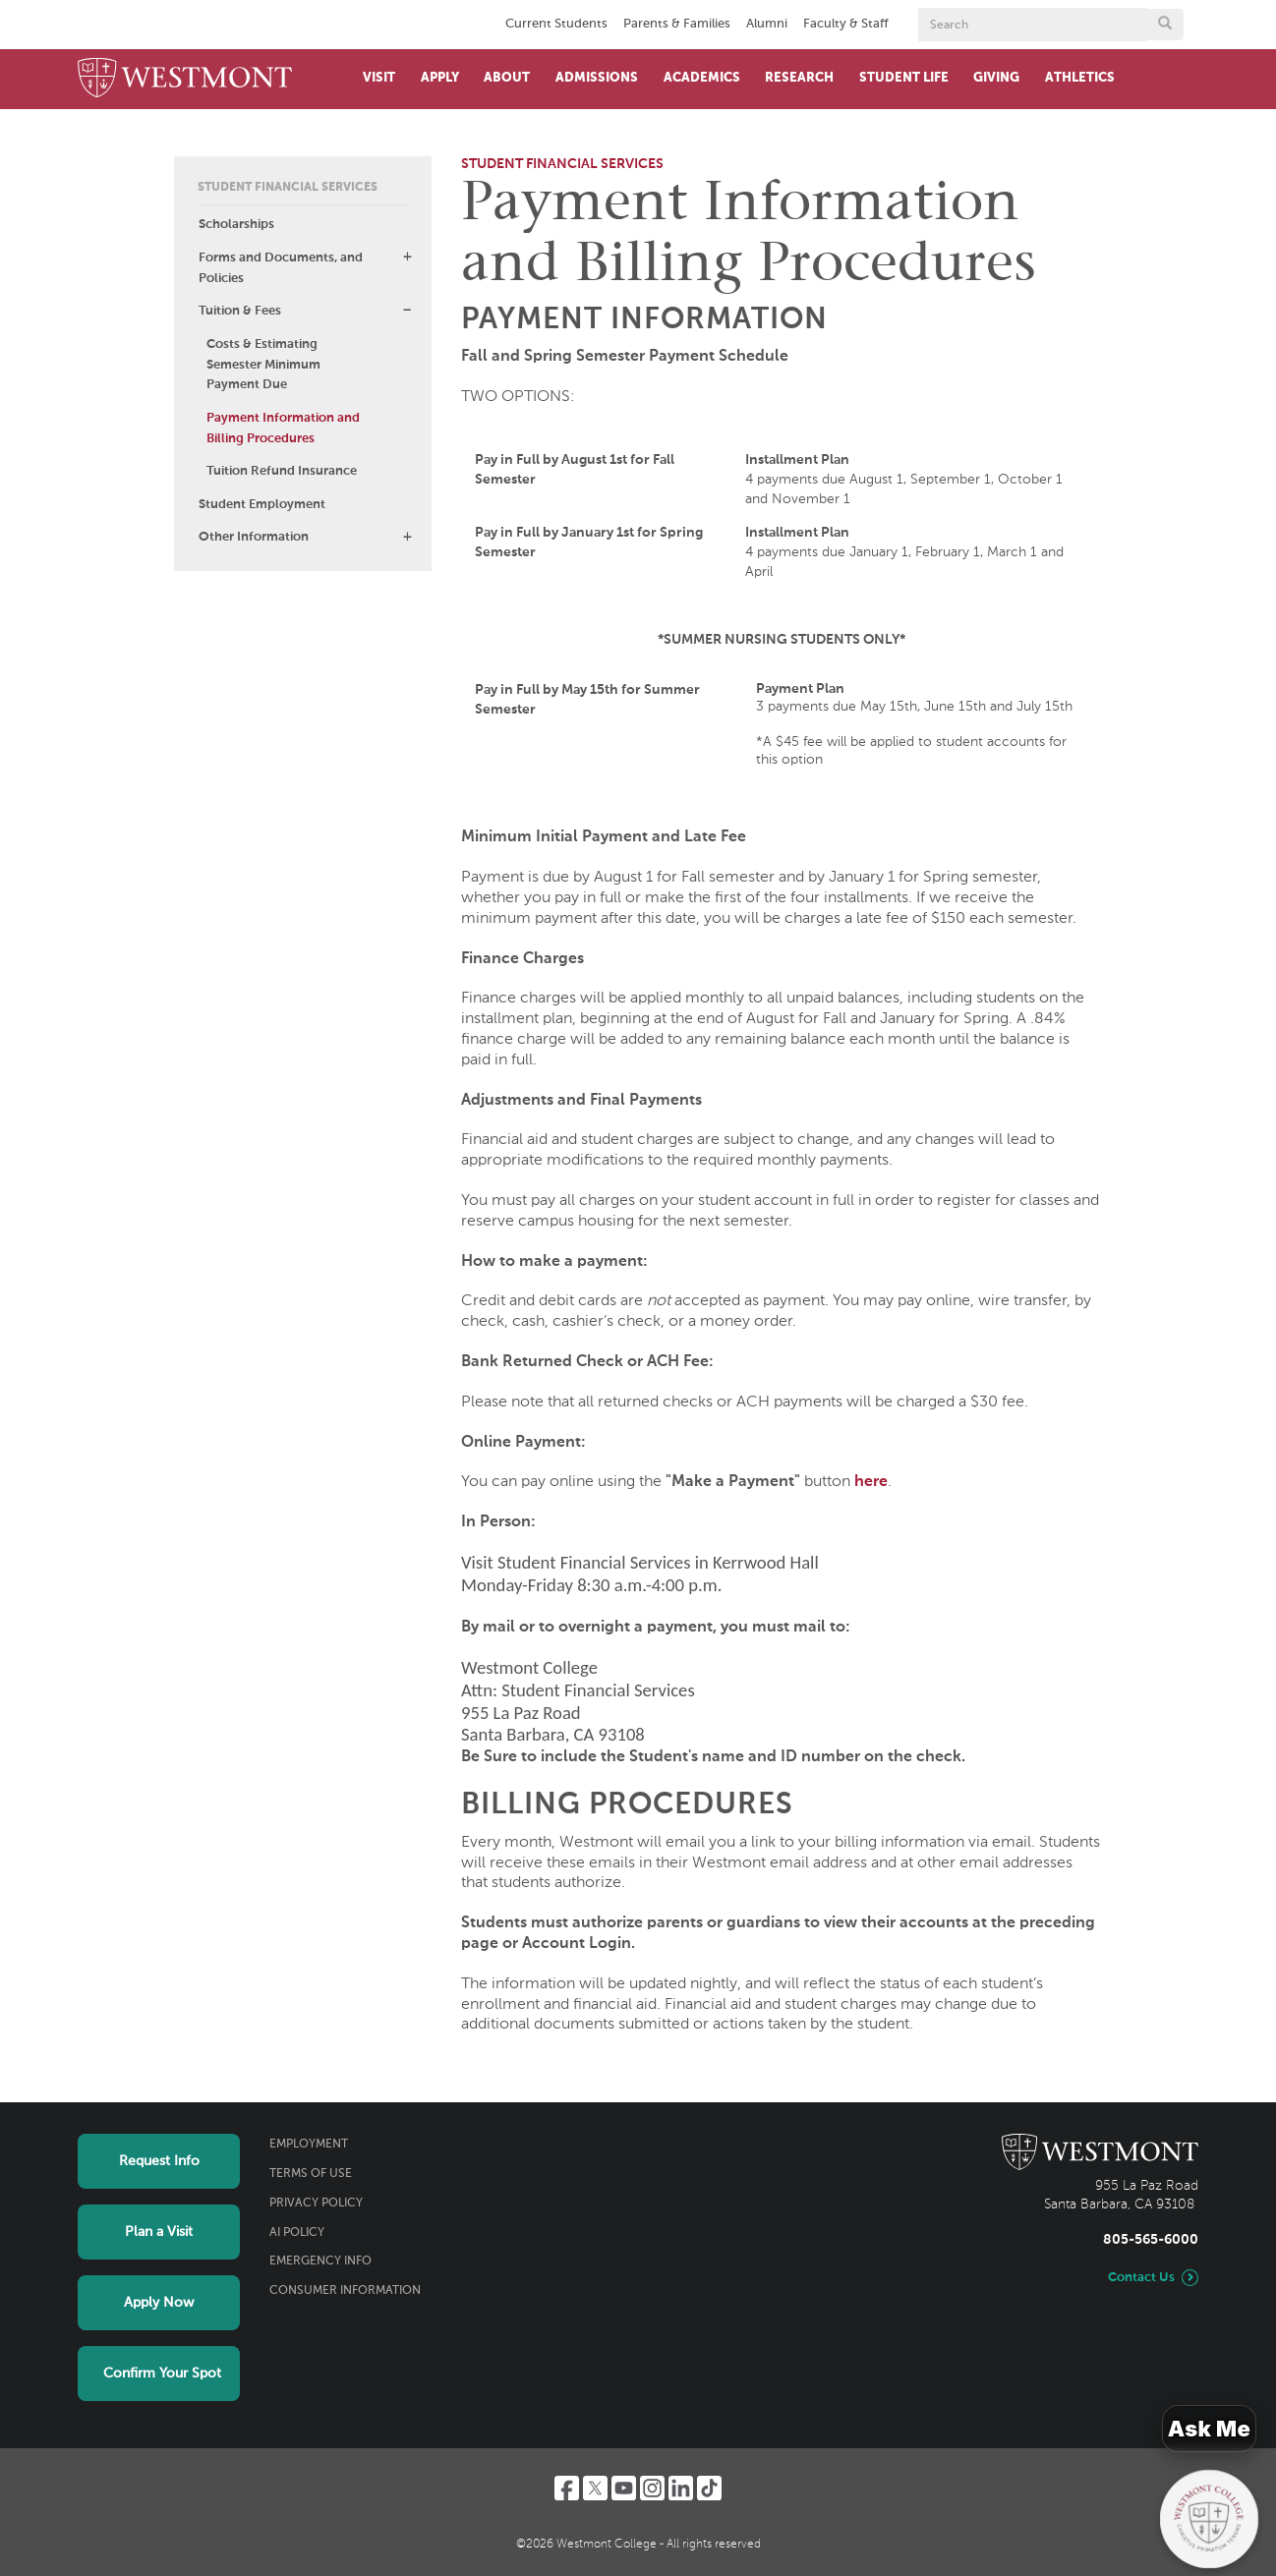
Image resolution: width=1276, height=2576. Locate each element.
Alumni (766, 24)
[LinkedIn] (680, 2488)
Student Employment (262, 504)
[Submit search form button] (1165, 24)
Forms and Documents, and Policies (281, 268)
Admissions (596, 78)
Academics (702, 78)
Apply (440, 78)
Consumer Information (345, 2291)
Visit (379, 78)
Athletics (1080, 78)
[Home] (185, 79)
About (507, 78)
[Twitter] (595, 2488)
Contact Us (1141, 2277)
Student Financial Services (287, 188)
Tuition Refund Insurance (281, 471)
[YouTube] (623, 2488)
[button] (407, 256)
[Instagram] (652, 2488)
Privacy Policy (316, 2203)
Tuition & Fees (240, 311)
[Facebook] (566, 2488)
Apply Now (159, 2303)
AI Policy (296, 2233)
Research (799, 78)
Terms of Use (310, 2174)
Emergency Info (320, 2261)
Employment (308, 2144)
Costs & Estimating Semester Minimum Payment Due (263, 365)
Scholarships (236, 224)
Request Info (159, 2161)
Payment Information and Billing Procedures (283, 428)
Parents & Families (676, 24)
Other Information (254, 537)
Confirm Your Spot (162, 2373)
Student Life (904, 78)
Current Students (556, 24)
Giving (996, 78)
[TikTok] (709, 2488)
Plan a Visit (159, 2232)
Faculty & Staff (846, 24)
